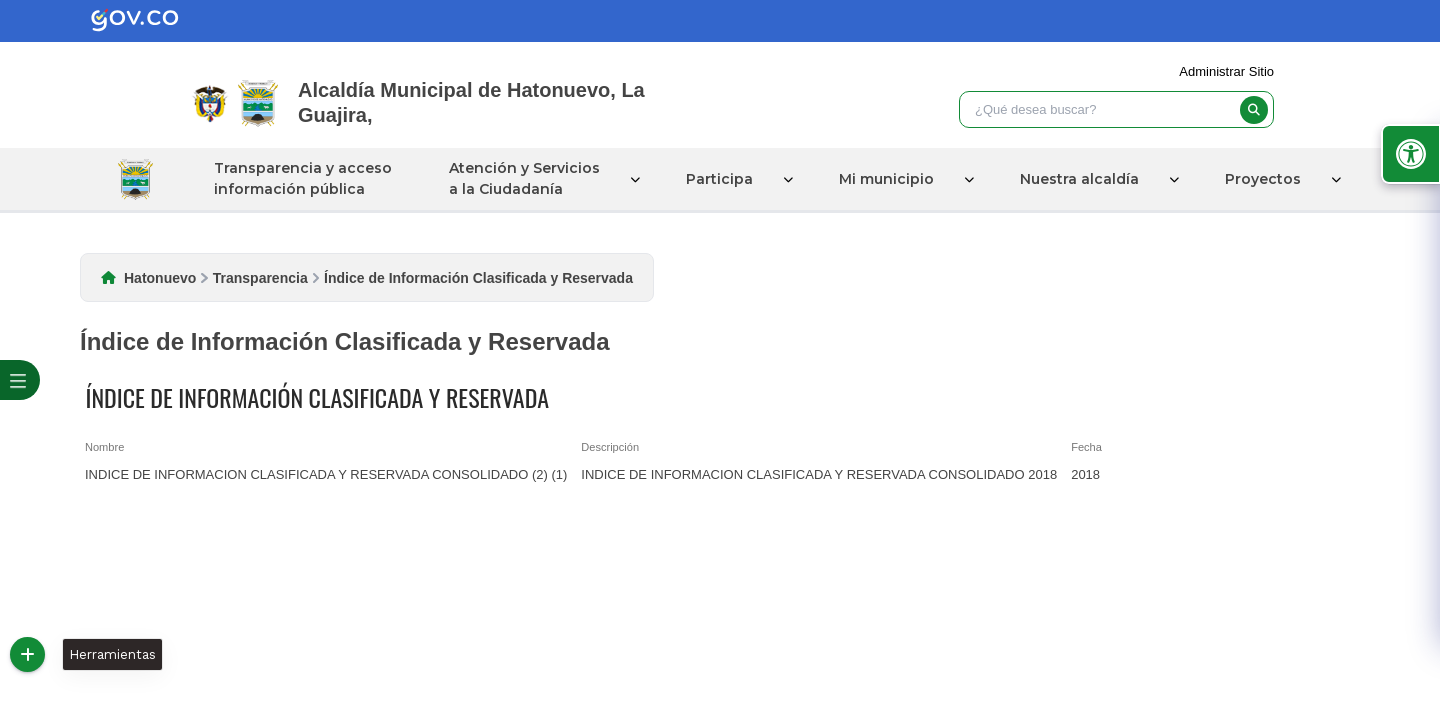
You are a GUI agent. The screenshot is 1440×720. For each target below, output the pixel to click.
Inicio (135, 179)
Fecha (1086, 447)
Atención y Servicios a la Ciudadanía (520, 178)
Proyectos (1259, 179)
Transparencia (260, 278)
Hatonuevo (160, 278)
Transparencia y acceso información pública (299, 178)
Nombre (104, 447)
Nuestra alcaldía (1075, 179)
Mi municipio (882, 179)
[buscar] (1254, 110)
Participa (715, 179)
